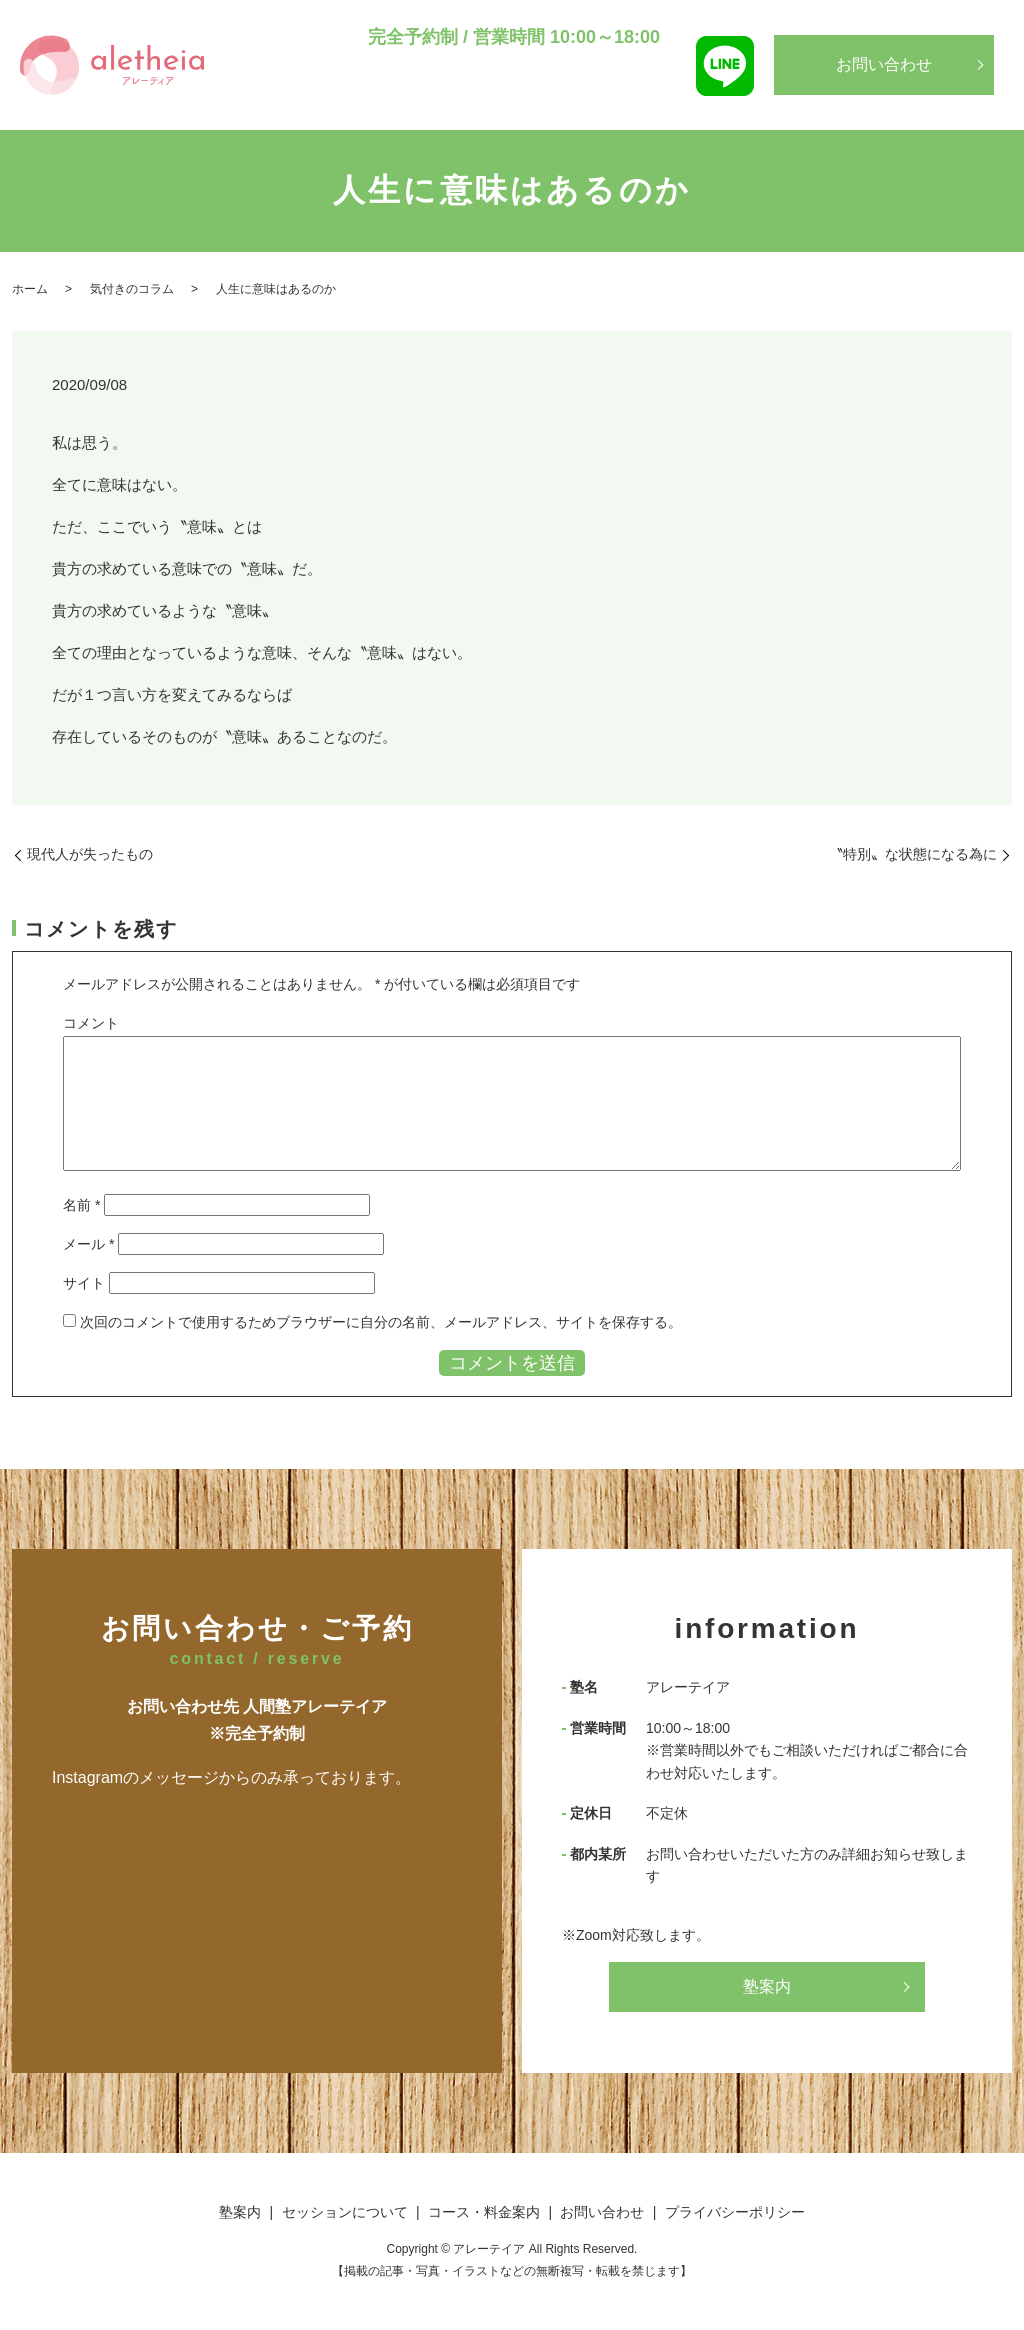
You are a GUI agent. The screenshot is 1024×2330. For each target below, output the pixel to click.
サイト (84, 1283)
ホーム (30, 289)
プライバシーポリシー (735, 2212)
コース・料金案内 (589, 101)
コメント (91, 1023)
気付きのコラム (132, 289)
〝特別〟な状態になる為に (913, 854)
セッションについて (453, 101)
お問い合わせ (884, 64)
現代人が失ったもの (90, 854)
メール (88, 1244)
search (669, 103)
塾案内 (353, 101)
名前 (81, 1205)
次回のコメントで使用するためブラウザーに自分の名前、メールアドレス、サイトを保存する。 (381, 1322)
